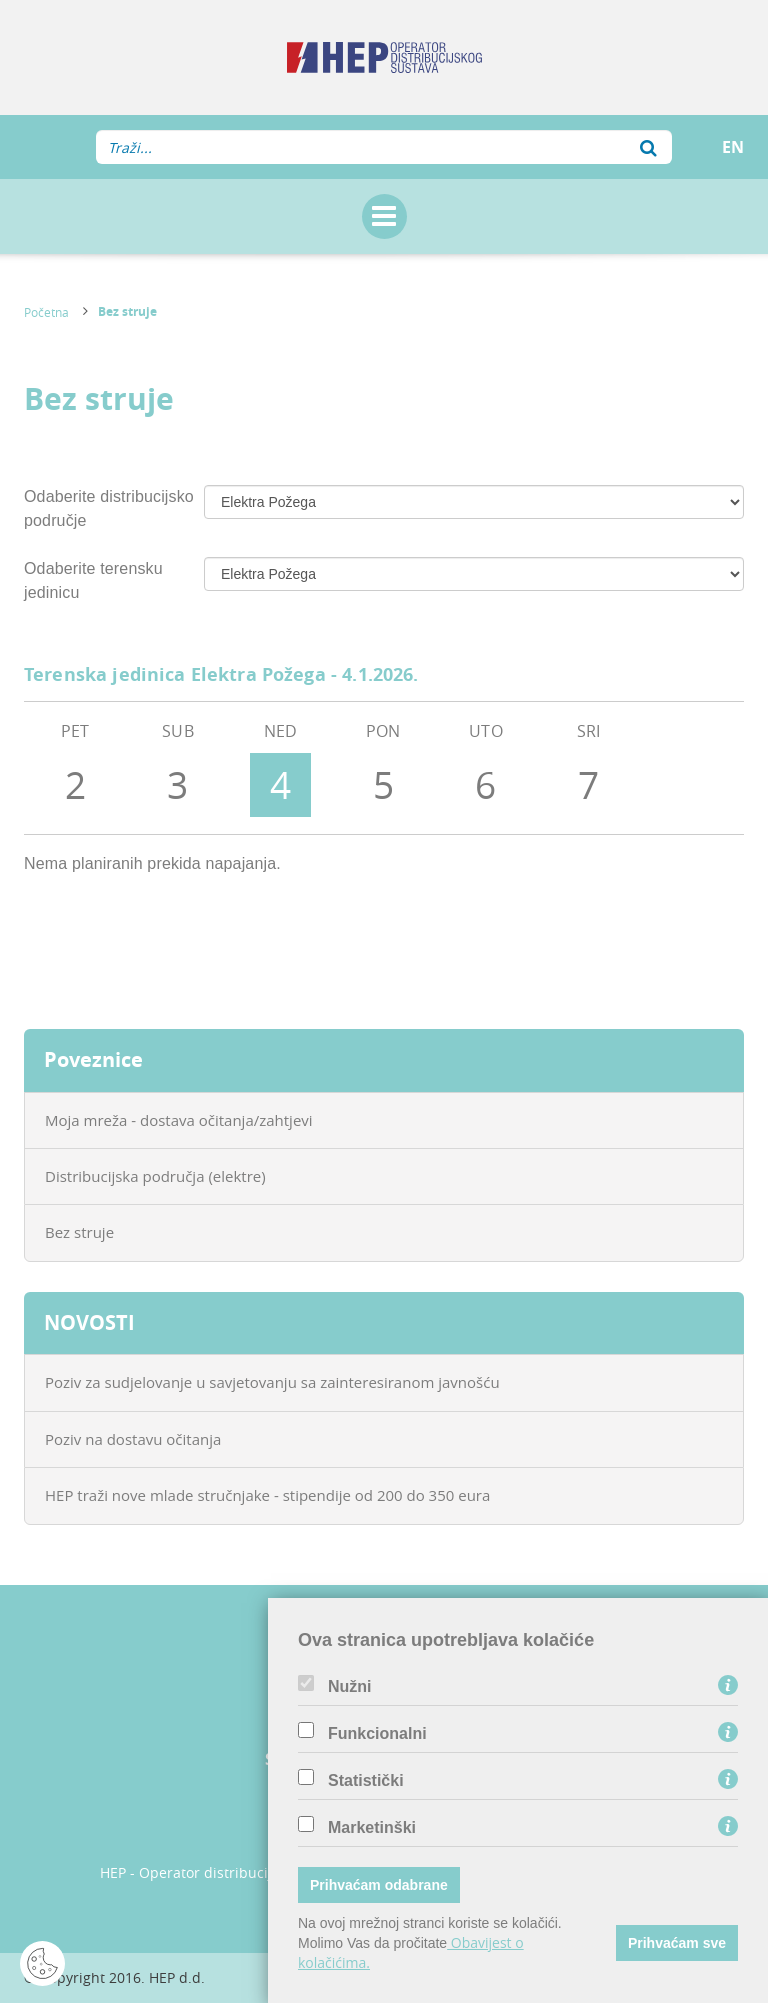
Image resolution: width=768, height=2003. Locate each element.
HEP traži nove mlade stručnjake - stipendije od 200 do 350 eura (267, 1495)
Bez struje (127, 311)
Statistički (366, 1781)
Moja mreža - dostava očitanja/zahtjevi (179, 1120)
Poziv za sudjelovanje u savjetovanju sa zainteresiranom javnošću (272, 1382)
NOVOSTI (89, 1322)
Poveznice (93, 1059)
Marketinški (372, 1828)
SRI (589, 768)
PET (76, 768)
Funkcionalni (377, 1734)
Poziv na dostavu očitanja (133, 1439)
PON (384, 768)
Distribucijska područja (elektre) (155, 1176)
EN (733, 147)
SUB (178, 768)
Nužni (350, 1687)
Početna (46, 312)
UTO (486, 768)
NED (281, 768)
